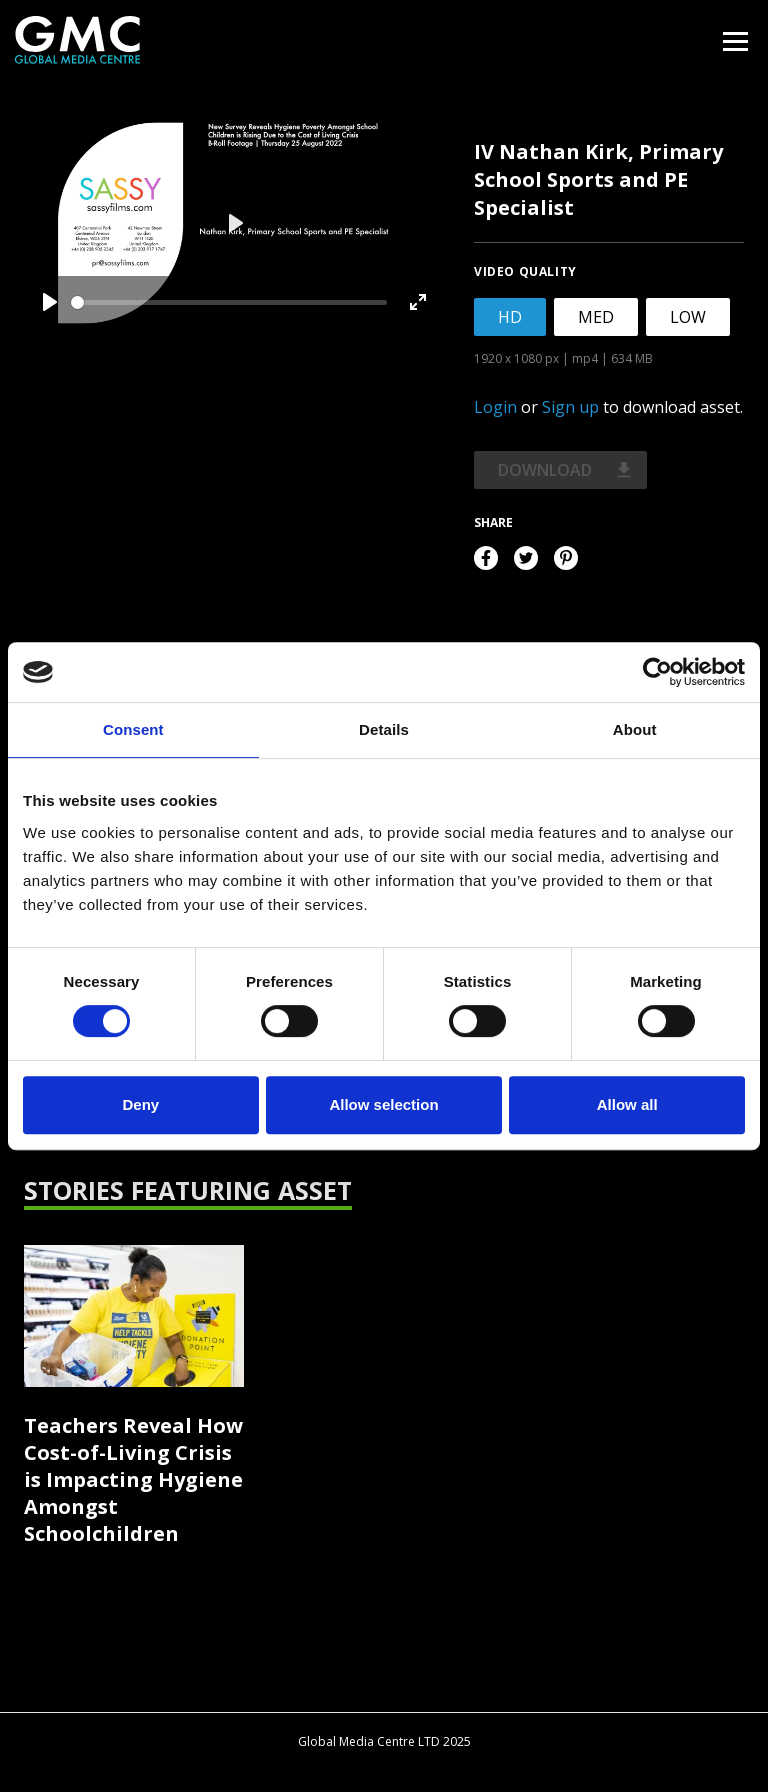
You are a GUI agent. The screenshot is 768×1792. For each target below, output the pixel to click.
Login (495, 407)
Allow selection (383, 1104)
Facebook (486, 558)
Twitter (526, 558)
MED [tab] (596, 317)
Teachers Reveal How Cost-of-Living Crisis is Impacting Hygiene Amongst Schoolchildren (133, 1479)
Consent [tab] (133, 729)
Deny (140, 1104)
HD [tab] (510, 317)
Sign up (570, 407)
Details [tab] (384, 729)
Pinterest (566, 558)
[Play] (50, 302)
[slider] (229, 302)
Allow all (627, 1104)
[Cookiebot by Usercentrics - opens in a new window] (657, 672)
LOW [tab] (688, 317)
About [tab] (635, 729)
